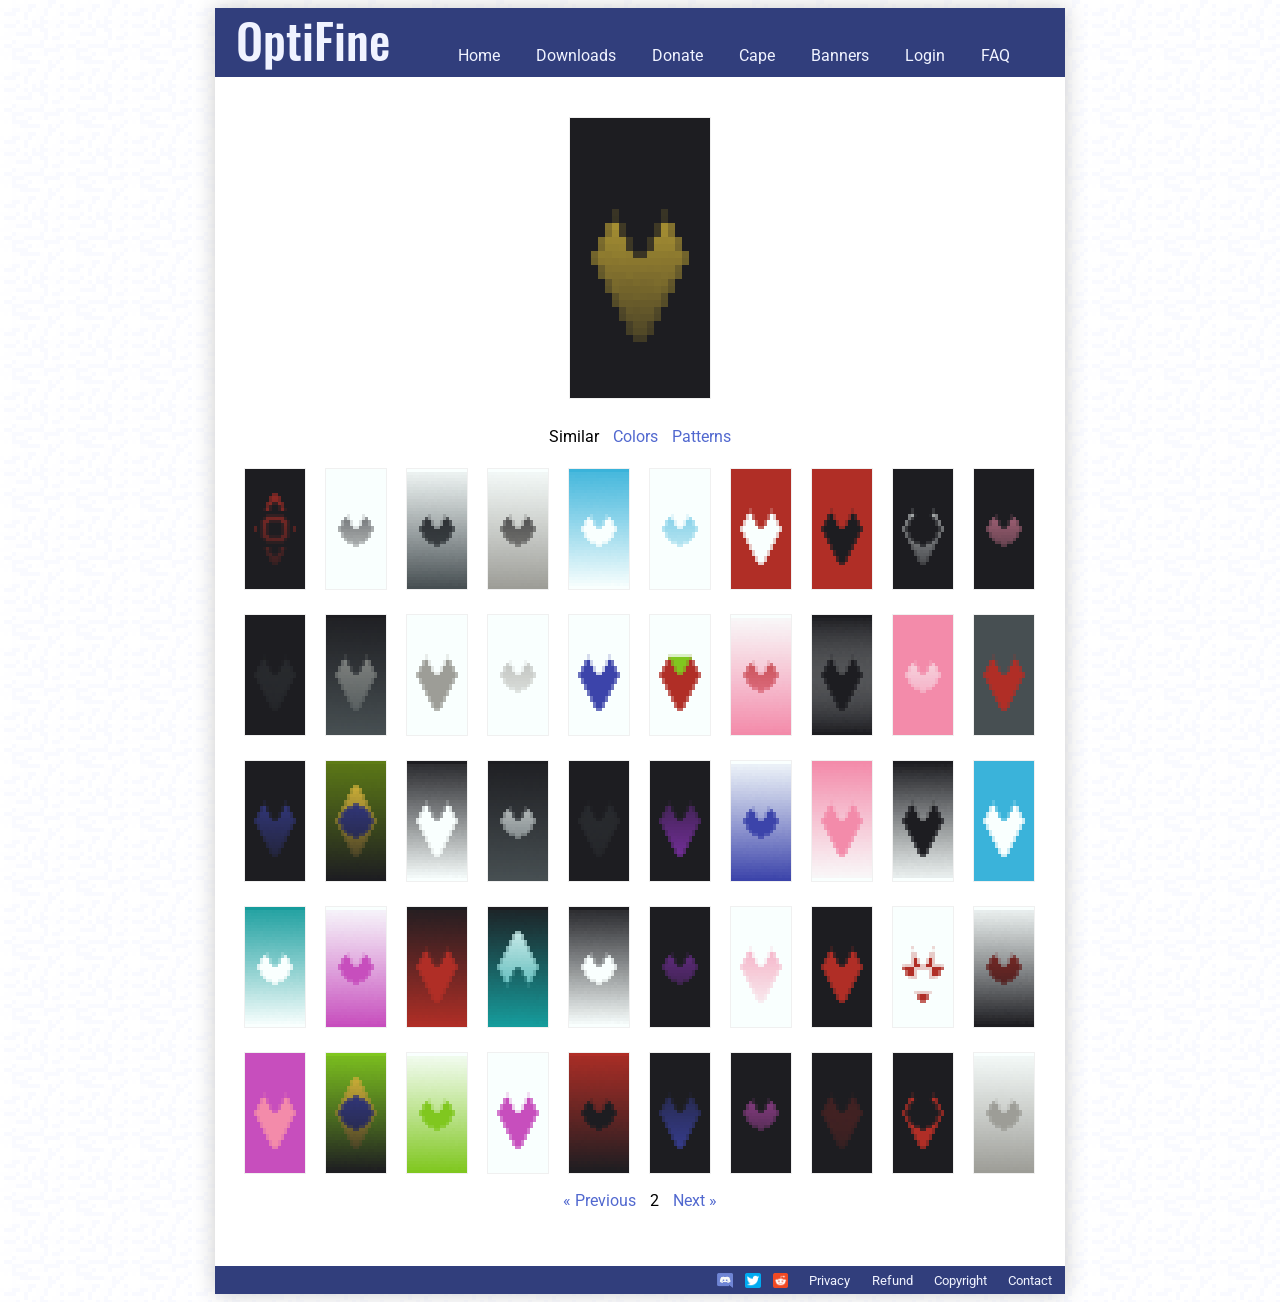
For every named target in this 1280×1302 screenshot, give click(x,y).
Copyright (960, 1280)
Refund (892, 1280)
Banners (840, 55)
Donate (677, 55)
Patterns (701, 436)
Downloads (576, 55)
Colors (635, 436)
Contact (1030, 1280)
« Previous (599, 1200)
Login (925, 55)
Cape (757, 55)
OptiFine (313, 39)
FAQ (995, 55)
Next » (695, 1200)
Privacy (829, 1280)
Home (479, 55)
